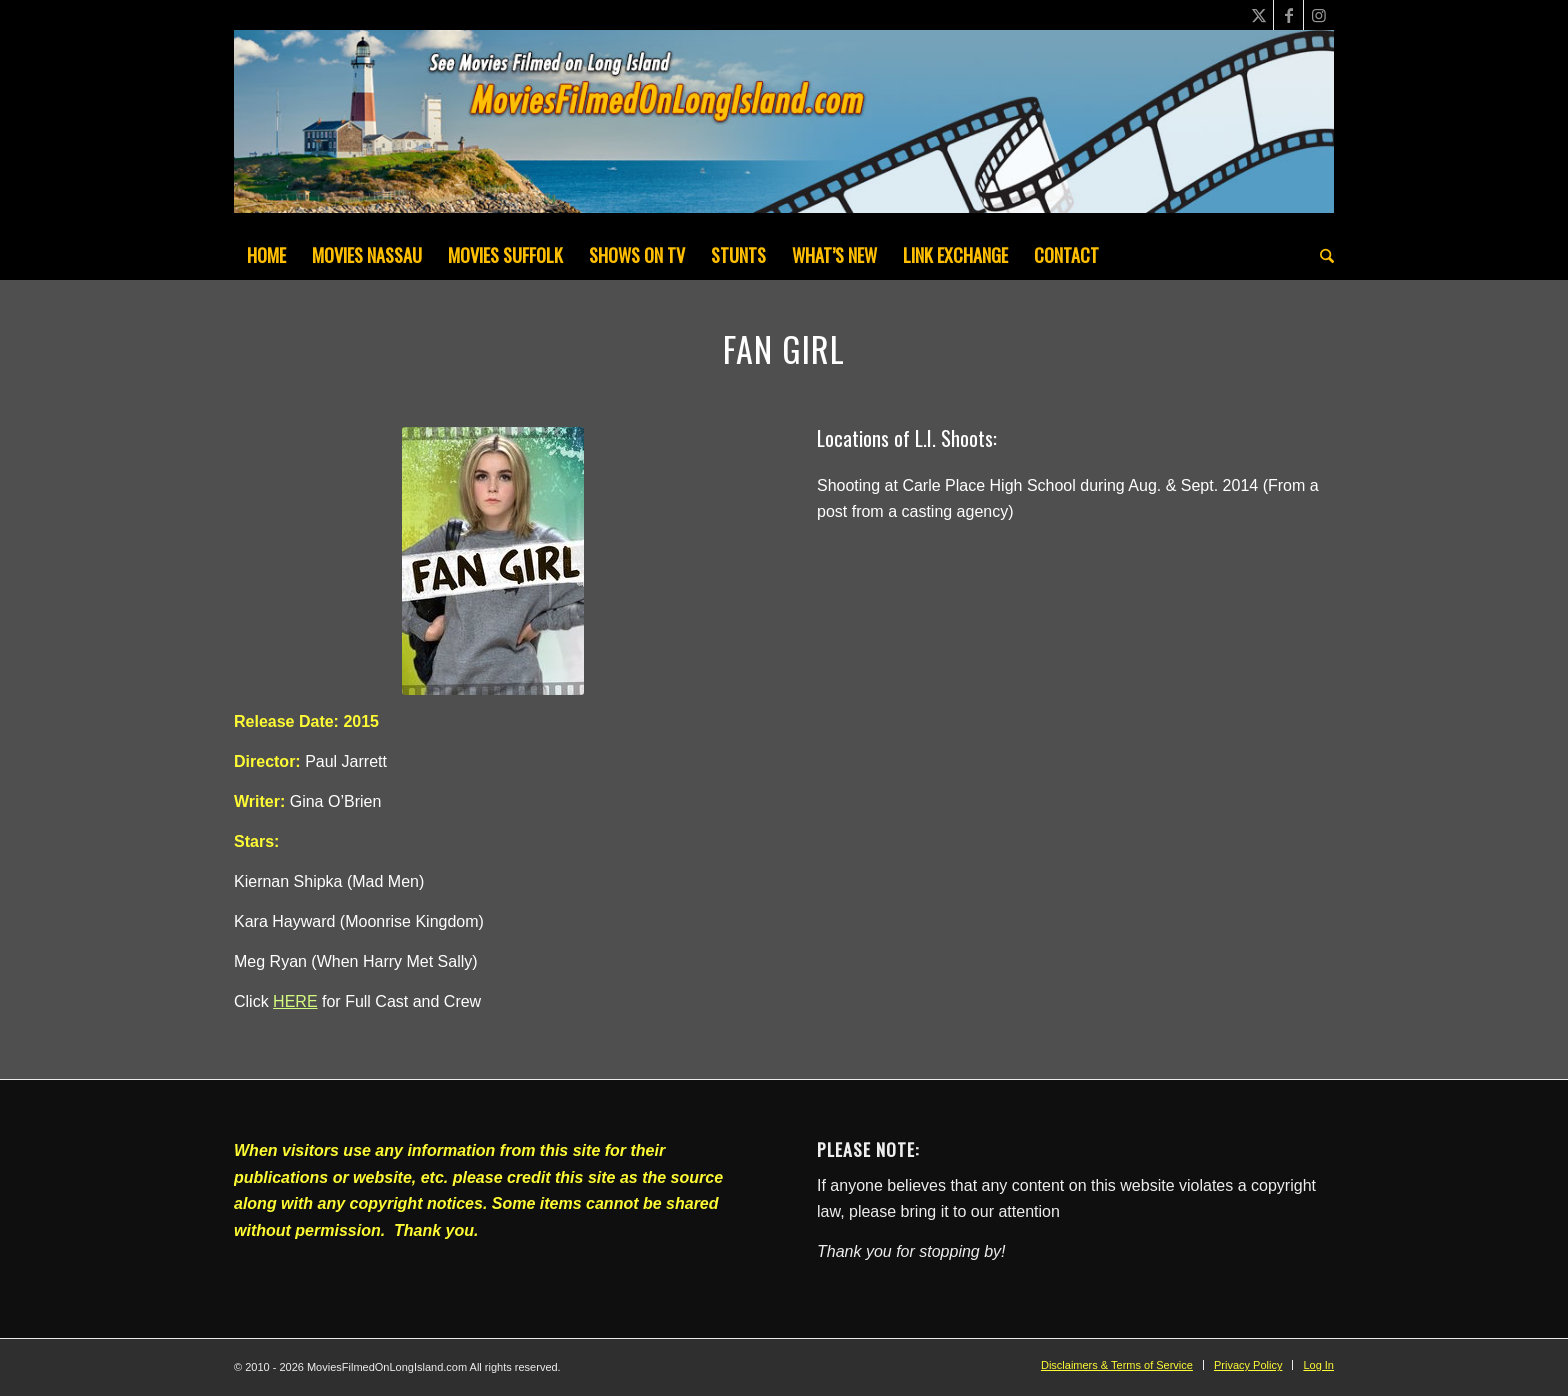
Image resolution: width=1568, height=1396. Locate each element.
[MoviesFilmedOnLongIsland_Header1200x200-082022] (784, 130)
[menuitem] (266, 255)
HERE (295, 1001)
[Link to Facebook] (1288, 15)
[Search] (1320, 255)
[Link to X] (1258, 15)
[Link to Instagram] (1319, 15)
